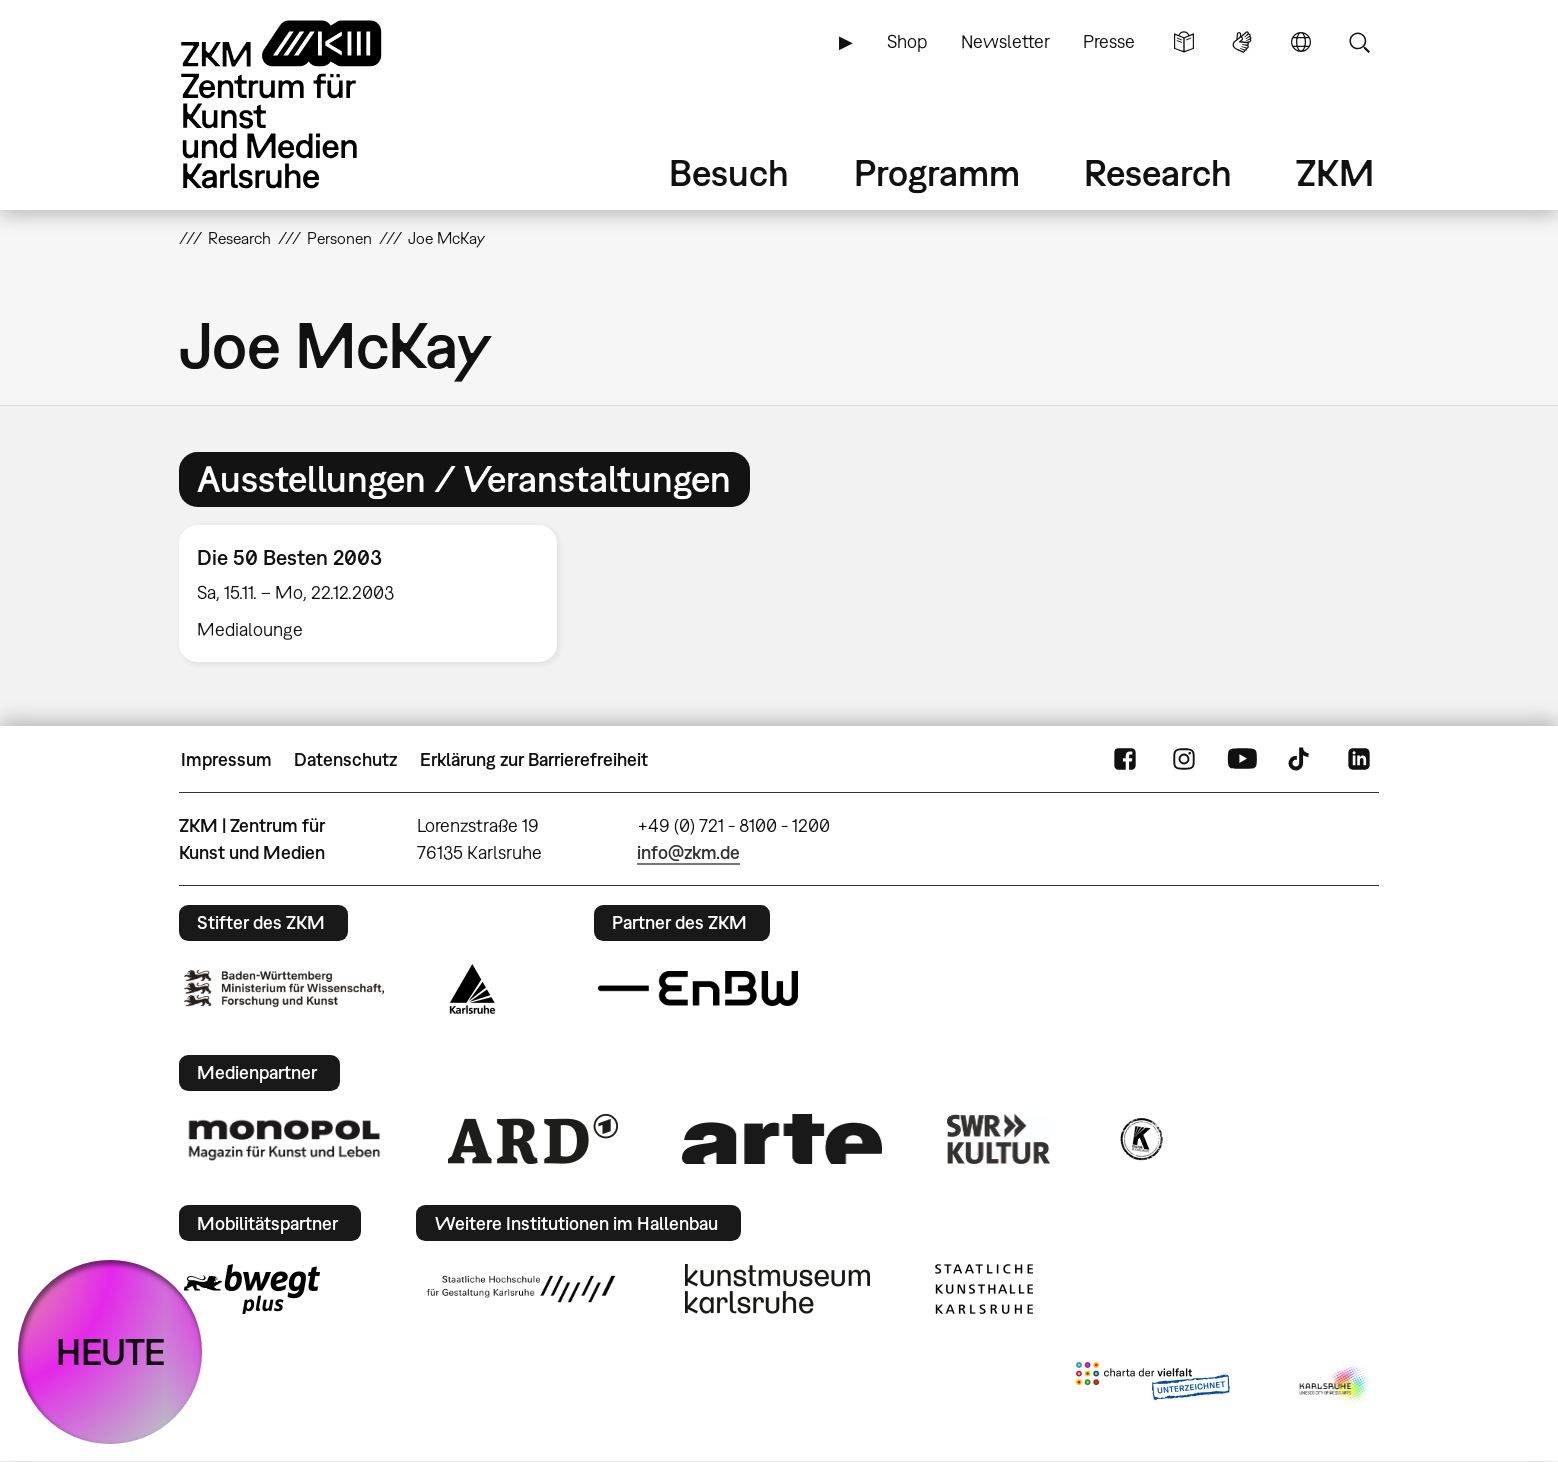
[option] (377, 593)
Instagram (1184, 760)
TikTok (1301, 760)
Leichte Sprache (1184, 42)
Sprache (1301, 42)
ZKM (1335, 172)
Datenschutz (345, 759)
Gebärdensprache (1242, 42)
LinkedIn (1359, 760)
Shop (907, 41)
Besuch (729, 172)
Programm (937, 172)
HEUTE (110, 1351)
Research (1158, 172)
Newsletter (1005, 41)
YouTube (1242, 760)
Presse (1109, 41)
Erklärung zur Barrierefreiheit (534, 759)
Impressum (226, 759)
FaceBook (1125, 760)
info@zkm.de (688, 852)
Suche (1359, 42)
